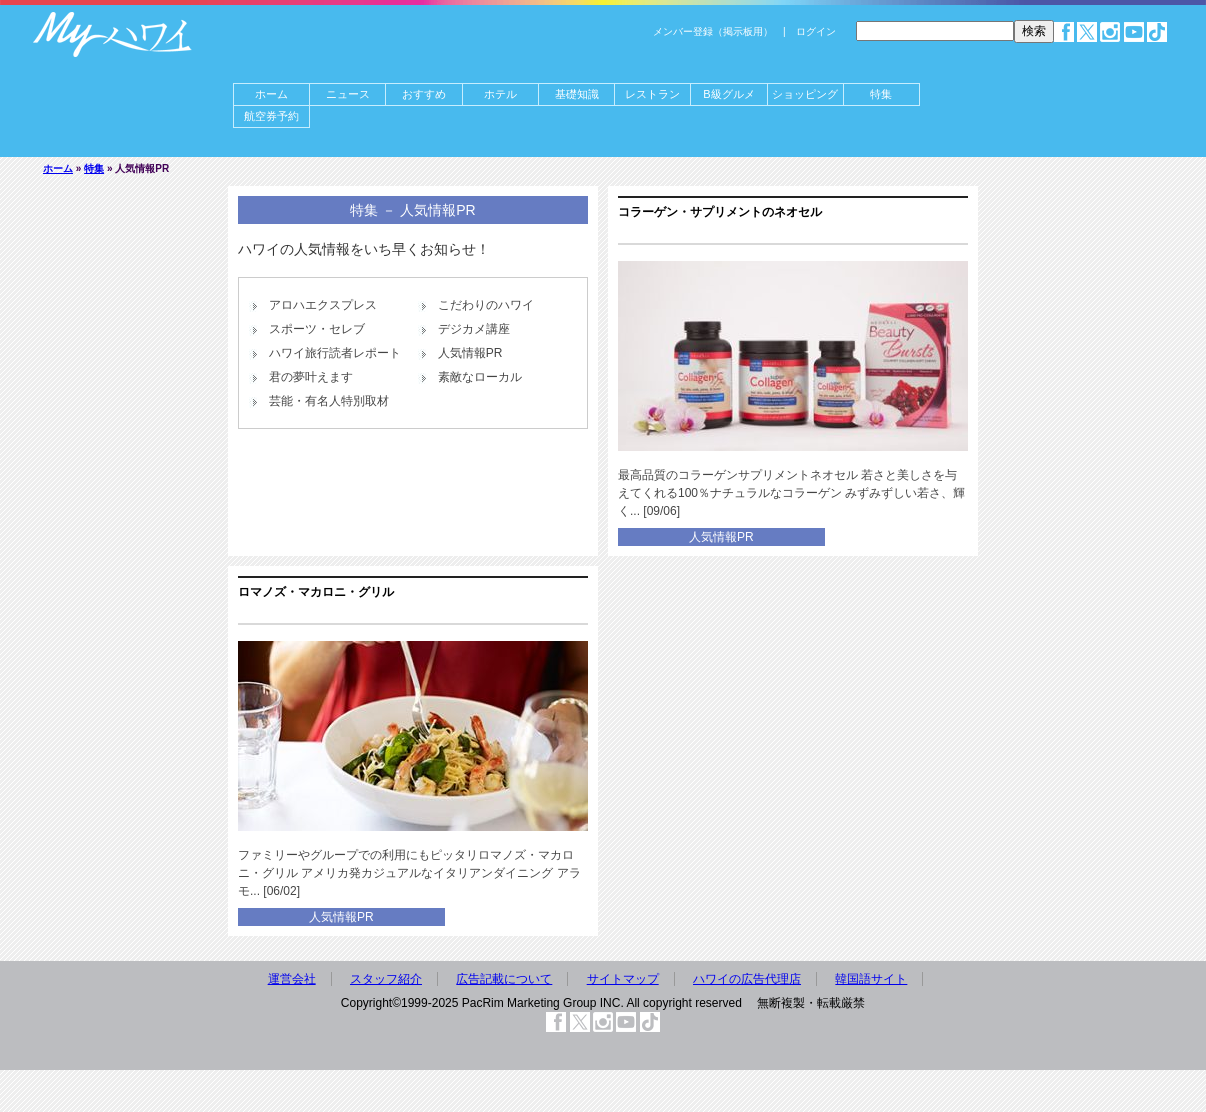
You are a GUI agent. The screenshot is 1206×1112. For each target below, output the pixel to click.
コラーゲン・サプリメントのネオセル (720, 212)
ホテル (500, 94)
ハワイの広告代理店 (747, 979)
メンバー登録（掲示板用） (713, 31)
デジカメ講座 (474, 329)
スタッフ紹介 (386, 979)
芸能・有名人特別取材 (329, 401)
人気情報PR (470, 353)
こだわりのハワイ (486, 305)
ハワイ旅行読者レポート (335, 353)
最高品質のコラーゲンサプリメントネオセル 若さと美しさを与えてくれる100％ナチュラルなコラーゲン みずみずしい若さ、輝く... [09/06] (791, 493)
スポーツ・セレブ (317, 329)
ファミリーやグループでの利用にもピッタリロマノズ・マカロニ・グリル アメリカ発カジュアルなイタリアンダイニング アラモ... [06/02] (409, 873)
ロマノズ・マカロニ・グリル (316, 592)
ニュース (348, 94)
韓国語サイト (871, 979)
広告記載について (504, 979)
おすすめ (424, 94)
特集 (881, 94)
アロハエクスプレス (323, 305)
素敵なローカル (480, 377)
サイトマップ (623, 979)
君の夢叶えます (311, 377)
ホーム (271, 94)
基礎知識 (577, 94)
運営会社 (292, 979)
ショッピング (805, 94)
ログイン (816, 31)
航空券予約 (271, 116)
